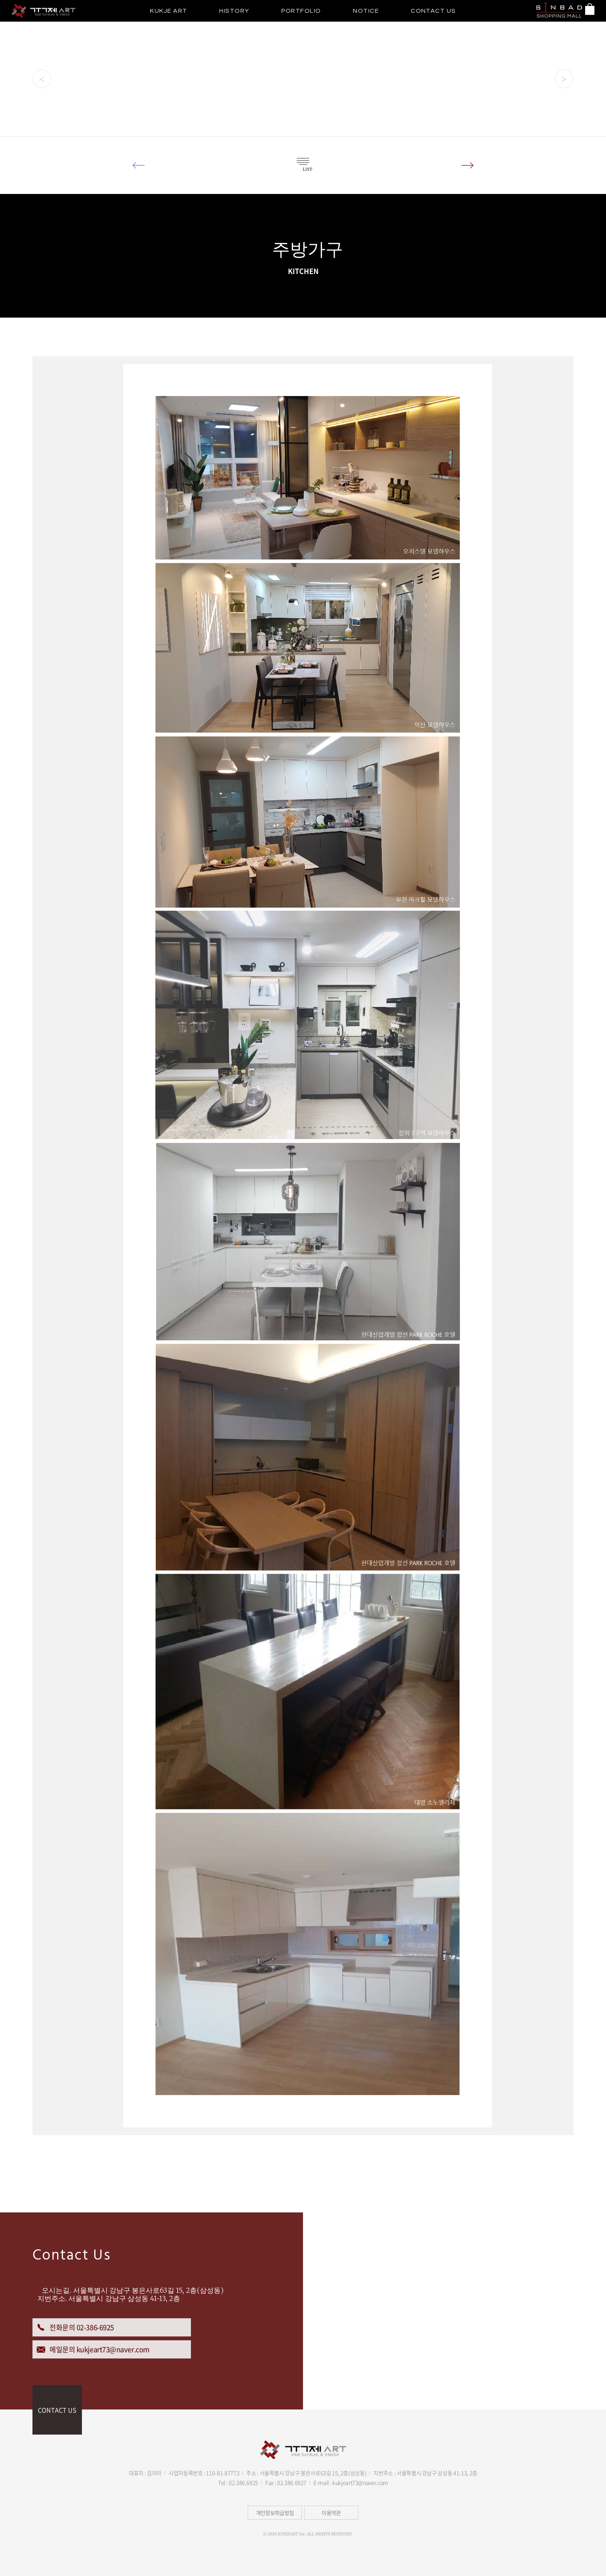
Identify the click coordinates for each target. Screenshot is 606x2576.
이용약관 (331, 2512)
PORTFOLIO (301, 11)
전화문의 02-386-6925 (75, 2327)
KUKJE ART (168, 11)
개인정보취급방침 (275, 2512)
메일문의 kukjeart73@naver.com (93, 2349)
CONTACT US (433, 11)
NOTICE (366, 11)
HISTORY (234, 11)
